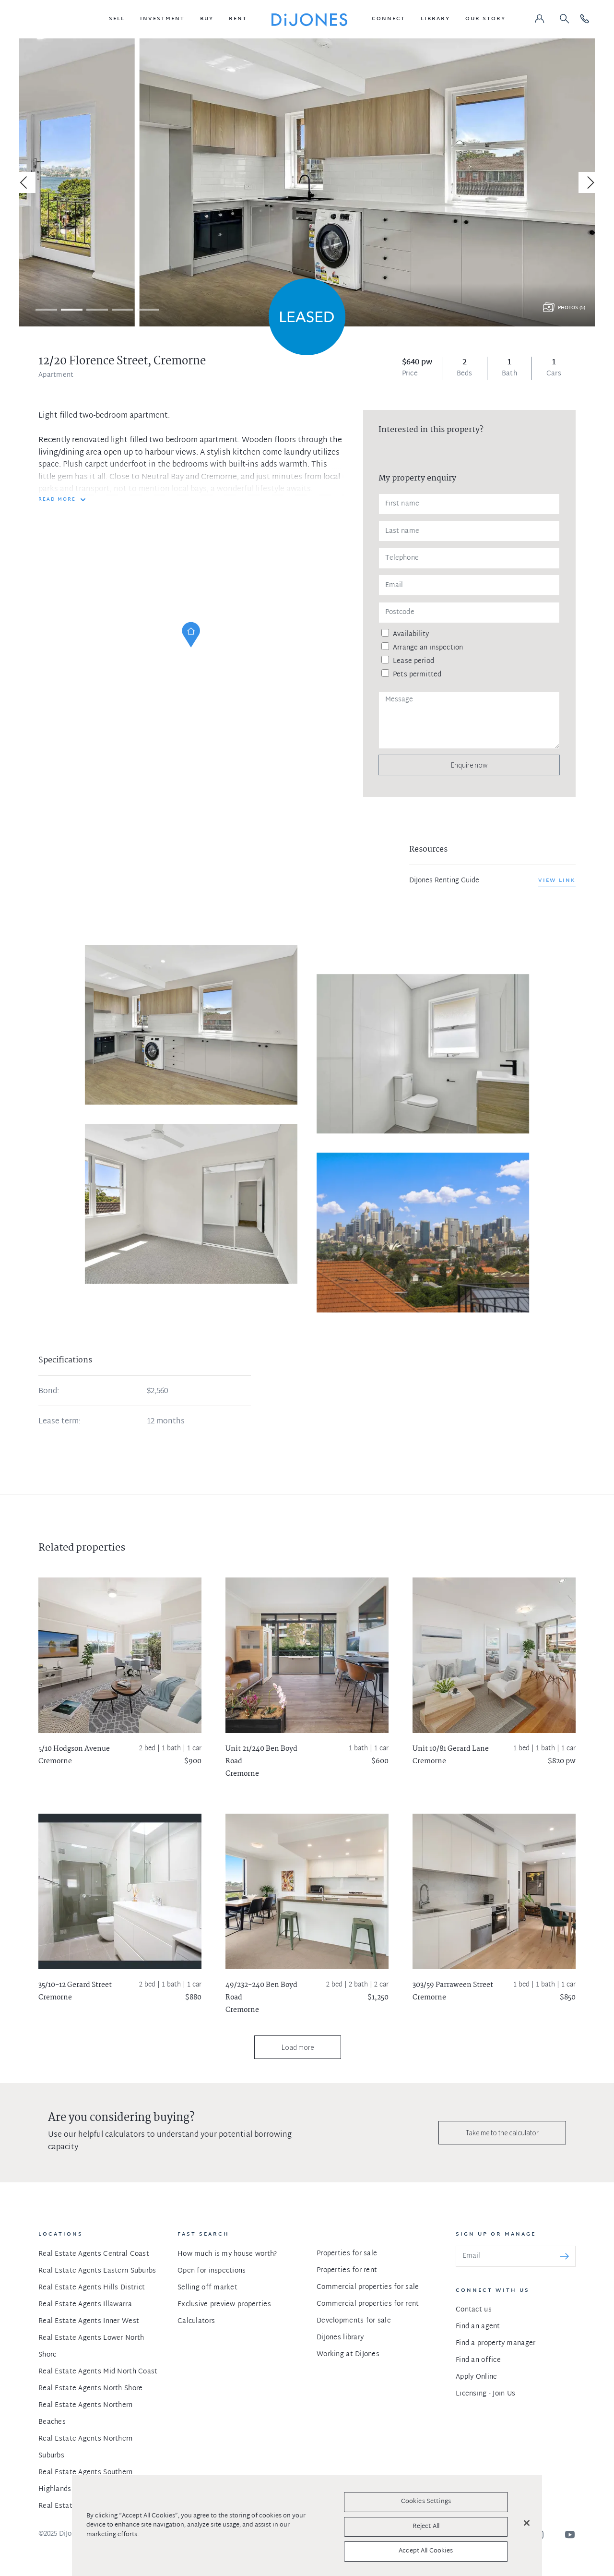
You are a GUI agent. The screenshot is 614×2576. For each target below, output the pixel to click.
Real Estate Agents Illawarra (85, 2305)
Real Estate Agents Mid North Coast (98, 2372)
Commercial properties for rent (368, 2304)
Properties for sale (347, 2254)
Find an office (478, 2360)
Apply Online (476, 2377)
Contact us (474, 2310)
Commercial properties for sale (368, 2287)
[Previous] (24, 182)
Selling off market (207, 2288)
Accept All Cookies (426, 2551)
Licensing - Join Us (485, 2394)
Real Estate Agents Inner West (88, 2321)
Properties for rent (347, 2270)
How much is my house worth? (227, 2254)
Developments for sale (354, 2321)
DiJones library (340, 2338)
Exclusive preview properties (224, 2305)
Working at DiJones (348, 2354)
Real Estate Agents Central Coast (93, 2254)
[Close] (526, 2523)
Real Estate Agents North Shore (90, 2389)
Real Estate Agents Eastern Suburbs (97, 2271)
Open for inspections (211, 2271)
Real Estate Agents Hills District (91, 2288)
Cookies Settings (426, 2501)
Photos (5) (571, 308)
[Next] (589, 182)
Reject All (426, 2526)
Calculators (196, 2321)
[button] (116, 19)
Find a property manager (495, 2343)
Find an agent (478, 2327)
